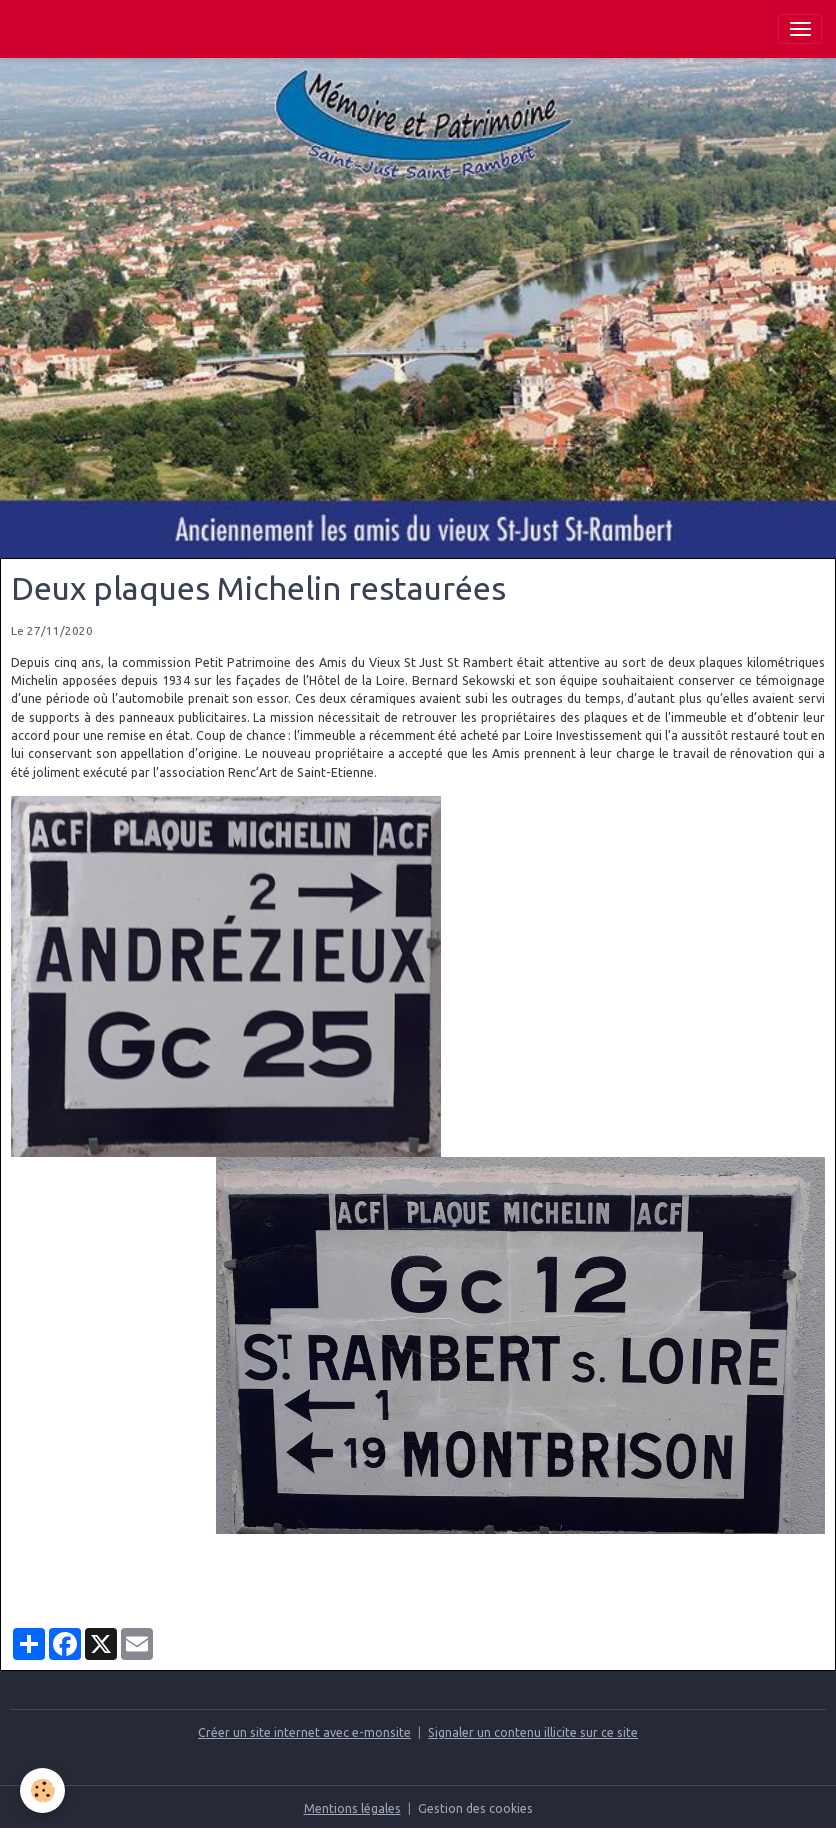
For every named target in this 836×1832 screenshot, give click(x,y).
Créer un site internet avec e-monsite (304, 1732)
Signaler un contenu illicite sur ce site (533, 1732)
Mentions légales (352, 1808)
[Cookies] (42, 1790)
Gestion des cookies (475, 1808)
